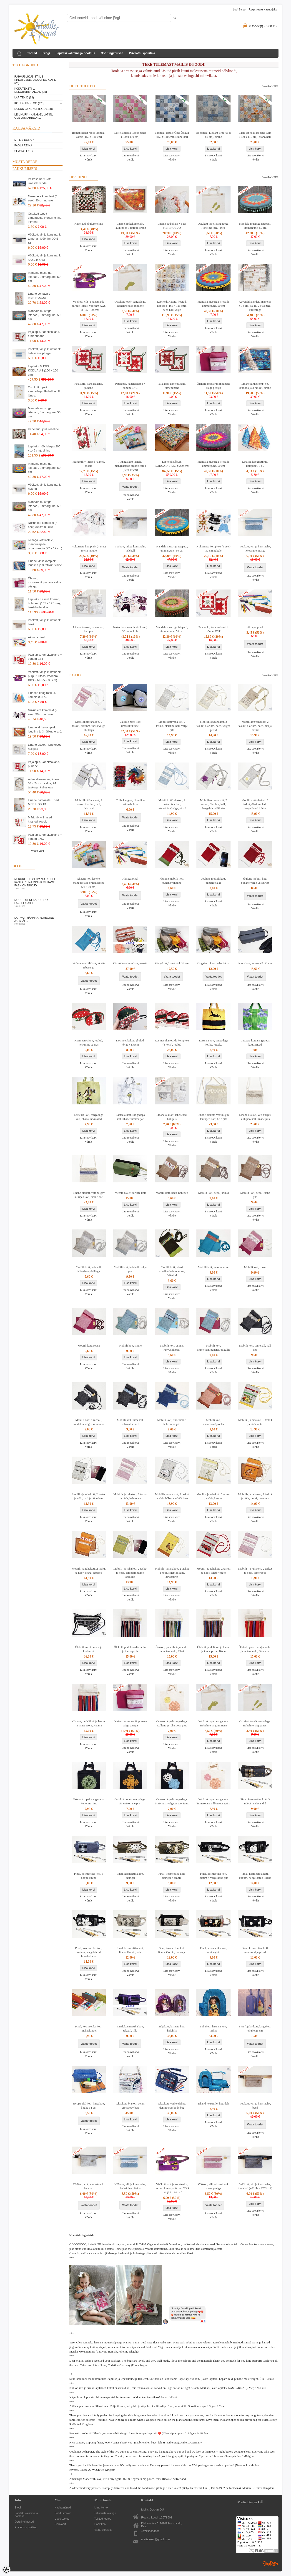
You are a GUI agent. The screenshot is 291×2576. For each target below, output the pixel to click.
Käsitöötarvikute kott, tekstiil (130, 963)
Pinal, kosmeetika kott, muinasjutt (213, 1950)
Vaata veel (37, 851)
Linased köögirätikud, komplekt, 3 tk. (42, 695)
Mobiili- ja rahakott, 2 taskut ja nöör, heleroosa (130, 1496)
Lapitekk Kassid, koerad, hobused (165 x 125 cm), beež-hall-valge (44, 603)
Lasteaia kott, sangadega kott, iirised (255, 1042)
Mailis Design (24, 139)
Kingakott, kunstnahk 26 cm (171, 963)
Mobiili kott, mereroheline (213, 1267)
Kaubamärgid (63, 2507)
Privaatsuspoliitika (142, 53)
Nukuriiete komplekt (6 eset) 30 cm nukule (42, 198)
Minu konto (101, 2507)
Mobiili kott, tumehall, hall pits (255, 1347)
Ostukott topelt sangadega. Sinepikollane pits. (130, 1801)
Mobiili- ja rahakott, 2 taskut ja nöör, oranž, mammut (255, 1496)
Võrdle (88, 159)
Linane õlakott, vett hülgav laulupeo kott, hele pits (213, 1117)
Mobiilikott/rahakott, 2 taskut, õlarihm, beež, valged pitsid (213, 726)
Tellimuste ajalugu (105, 2513)
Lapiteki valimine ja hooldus (75, 53)
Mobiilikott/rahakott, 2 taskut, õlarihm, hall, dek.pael (88, 804)
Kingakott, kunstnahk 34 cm (213, 963)
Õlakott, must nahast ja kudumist (88, 1649)
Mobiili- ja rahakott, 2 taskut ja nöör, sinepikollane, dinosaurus (172, 1572)
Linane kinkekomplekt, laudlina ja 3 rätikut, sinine (45, 563)
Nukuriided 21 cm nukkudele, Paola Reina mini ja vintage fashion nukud (37, 884)
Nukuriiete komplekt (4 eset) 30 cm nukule (42, 525)
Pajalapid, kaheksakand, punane (44, 764)
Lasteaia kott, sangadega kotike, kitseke (213, 1042)
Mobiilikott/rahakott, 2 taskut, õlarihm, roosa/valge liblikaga (88, 726)
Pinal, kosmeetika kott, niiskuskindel (88, 2028)
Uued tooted (62, 2518)
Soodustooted (63, 2513)
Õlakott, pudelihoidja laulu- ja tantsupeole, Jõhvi (172, 1649)
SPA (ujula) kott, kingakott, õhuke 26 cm (255, 2028)
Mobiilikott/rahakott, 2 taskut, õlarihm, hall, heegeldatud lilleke (213, 804)
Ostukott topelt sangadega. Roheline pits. (88, 1801)
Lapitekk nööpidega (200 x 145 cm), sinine (44, 448)
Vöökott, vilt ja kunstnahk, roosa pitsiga (44, 257)
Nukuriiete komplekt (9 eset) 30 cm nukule (42, 712)
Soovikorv (100, 2524)
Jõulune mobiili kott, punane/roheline (172, 880)
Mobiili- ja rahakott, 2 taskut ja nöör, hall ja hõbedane (88, 1496)
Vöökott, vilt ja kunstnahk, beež (44, 622)
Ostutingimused (112, 53)
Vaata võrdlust (103, 2529)
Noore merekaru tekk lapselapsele (37, 902)
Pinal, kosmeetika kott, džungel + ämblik (171, 1875)
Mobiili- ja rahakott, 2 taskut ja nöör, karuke (213, 1496)
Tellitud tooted (102, 2518)
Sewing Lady (23, 151)
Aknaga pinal (36, 637)
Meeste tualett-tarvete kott (130, 1192)
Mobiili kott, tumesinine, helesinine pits (171, 1422)
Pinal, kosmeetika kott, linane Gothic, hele (130, 1950)
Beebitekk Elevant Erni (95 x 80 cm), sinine (213, 134)
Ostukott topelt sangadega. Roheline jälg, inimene (45, 217)
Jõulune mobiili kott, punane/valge (213, 880)
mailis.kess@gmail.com (155, 2539)
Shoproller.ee (270, 2563)
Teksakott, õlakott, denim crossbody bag (130, 2105)
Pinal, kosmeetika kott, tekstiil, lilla (130, 2028)
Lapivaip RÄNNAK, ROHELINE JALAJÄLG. (37, 920)
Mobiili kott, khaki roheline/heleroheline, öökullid (172, 1271)
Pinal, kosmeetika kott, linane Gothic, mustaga (172, 1950)
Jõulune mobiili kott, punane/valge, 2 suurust (255, 880)
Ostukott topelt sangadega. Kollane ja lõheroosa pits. (172, 1723)
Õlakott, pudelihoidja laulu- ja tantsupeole (130, 1649)
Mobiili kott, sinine (130, 1345)
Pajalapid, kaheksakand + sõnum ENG (45, 836)
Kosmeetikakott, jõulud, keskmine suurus (88, 1042)
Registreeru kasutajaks (263, 9)
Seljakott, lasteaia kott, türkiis (213, 2028)
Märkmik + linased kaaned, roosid (40, 819)
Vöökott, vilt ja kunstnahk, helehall (44, 486)
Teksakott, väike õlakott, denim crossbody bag (171, 2105)
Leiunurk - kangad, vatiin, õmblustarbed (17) (33, 116)
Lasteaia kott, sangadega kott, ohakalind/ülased (88, 1117)
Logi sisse (239, 9)
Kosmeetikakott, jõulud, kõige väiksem (130, 1042)
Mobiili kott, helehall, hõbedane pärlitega (88, 1269)
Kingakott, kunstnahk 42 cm (255, 963)
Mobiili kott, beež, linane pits (255, 1195)
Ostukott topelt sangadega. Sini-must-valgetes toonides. (172, 1801)
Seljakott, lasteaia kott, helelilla (171, 2028)
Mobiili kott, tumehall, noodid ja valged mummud (89, 1422)
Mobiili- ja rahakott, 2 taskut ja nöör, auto (255, 1422)
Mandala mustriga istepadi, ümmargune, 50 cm (44, 277)
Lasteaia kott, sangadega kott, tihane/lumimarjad (130, 1117)
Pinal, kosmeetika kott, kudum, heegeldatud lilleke (255, 1875)
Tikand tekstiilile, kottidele (213, 2103)
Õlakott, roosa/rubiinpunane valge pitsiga (44, 582)
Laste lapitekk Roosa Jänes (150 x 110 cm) (130, 134)
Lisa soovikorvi (88, 155)
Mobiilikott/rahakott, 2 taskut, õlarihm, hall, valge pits (172, 726)
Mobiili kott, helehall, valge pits (130, 1269)
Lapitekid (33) (24, 97)
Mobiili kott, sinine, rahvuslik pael (171, 1347)
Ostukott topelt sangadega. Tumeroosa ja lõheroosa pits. (213, 1801)
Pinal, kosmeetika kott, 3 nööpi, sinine (88, 1875)
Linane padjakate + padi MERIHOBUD (43, 802)
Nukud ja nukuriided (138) (33, 108)
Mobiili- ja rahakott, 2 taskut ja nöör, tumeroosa (255, 1570)
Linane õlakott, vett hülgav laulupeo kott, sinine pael (89, 1195)
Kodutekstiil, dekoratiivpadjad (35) (30, 90)
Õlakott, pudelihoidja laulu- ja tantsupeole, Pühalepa (255, 1649)
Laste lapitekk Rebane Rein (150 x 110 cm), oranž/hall (255, 134)
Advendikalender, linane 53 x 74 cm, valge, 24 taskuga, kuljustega (43, 783)
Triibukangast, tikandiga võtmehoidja (130, 802)
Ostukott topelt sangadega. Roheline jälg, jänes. (45, 391)
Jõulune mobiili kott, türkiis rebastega (88, 965)
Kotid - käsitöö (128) (29, 103)
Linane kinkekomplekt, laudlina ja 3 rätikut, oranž (45, 729)
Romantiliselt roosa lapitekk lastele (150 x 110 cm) (88, 134)
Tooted (32, 53)
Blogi (46, 53)
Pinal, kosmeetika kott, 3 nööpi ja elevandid (255, 1801)
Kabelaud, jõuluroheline (43, 429)
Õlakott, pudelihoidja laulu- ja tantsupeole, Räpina (88, 1723)
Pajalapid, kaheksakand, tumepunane (44, 334)
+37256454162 (150, 2531)
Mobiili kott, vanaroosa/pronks (213, 1422)
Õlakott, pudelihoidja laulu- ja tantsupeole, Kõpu (213, 1649)
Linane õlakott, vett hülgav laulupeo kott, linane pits (255, 1117)
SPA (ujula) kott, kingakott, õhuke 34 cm (89, 2105)
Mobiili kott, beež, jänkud (213, 1192)
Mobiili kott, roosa (255, 1267)
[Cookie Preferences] (6, 2570)
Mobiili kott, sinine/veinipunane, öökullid (213, 1347)
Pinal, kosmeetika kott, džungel (130, 1875)
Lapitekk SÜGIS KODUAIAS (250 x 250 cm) (43, 370)
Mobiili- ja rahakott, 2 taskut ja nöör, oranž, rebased (88, 1570)
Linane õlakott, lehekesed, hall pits (45, 746)
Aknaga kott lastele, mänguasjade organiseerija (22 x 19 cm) (45, 544)
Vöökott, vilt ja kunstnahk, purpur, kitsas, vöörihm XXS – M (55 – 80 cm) (44, 676)
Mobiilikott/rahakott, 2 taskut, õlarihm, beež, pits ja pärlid (255, 726)
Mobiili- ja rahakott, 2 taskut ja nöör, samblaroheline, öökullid (130, 1572)
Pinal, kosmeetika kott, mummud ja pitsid (254, 1950)
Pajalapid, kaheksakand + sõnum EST (45, 656)
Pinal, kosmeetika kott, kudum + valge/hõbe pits (213, 1875)
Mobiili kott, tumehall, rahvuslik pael (130, 1422)
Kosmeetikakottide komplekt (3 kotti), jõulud (172, 1042)
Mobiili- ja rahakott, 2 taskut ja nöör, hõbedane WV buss (172, 1496)
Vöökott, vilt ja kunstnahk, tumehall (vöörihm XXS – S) (44, 238)
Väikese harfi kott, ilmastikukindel (39, 181)
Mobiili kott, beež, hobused (172, 1192)
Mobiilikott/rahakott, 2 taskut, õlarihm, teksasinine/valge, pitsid (172, 804)
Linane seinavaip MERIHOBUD (39, 295)
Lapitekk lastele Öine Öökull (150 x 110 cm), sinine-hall (172, 134)
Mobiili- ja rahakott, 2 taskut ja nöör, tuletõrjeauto (213, 1570)
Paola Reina (23, 145)
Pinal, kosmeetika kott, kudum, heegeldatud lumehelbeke (88, 1952)
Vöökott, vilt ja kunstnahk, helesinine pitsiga (44, 351)
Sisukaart (60, 2524)
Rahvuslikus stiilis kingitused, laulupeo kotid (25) (35, 80)
